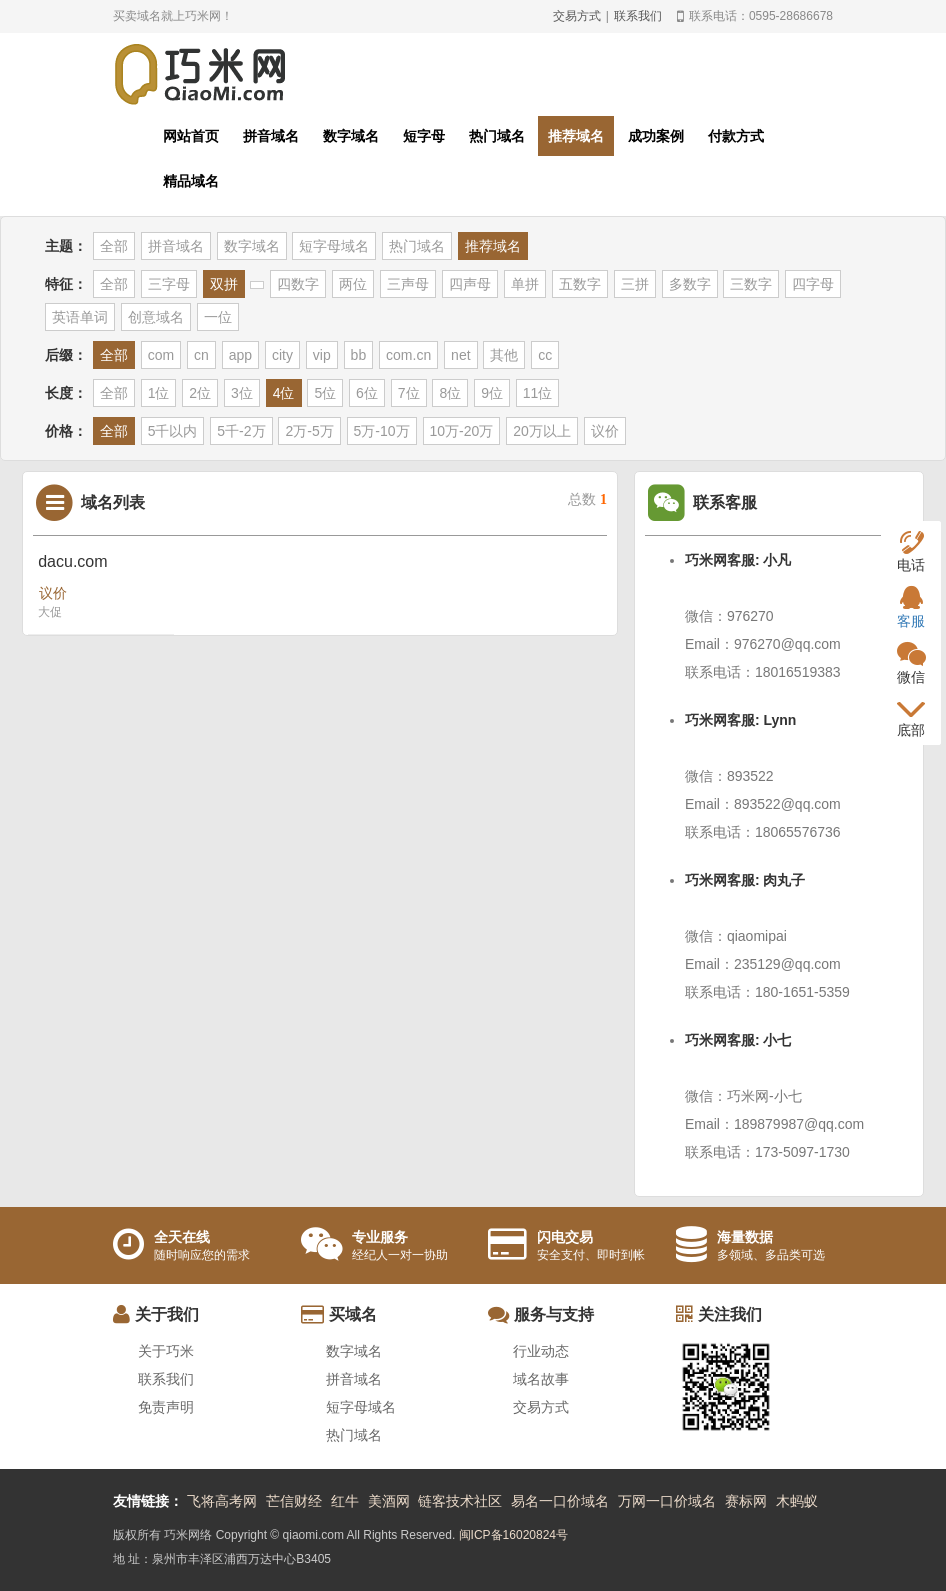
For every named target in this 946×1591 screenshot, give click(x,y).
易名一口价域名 (560, 1501)
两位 (353, 284)
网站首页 (191, 136)
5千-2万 (241, 431)
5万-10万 (382, 431)
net (460, 355)
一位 (218, 317)
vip (322, 355)
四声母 (470, 284)
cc (545, 355)
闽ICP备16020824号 (513, 1535)
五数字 (580, 284)
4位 (284, 393)
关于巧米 (166, 1351)
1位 (159, 393)
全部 (114, 246)
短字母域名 (334, 246)
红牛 (345, 1501)
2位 (200, 393)
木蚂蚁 (797, 1501)
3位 (242, 393)
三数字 (751, 284)
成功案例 (656, 136)
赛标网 (746, 1501)
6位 (367, 393)
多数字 (690, 284)
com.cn (408, 355)
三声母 (408, 284)
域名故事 (541, 1379)
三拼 (635, 284)
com (161, 355)
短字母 (424, 136)
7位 (409, 393)
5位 (325, 393)
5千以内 (173, 431)
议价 (605, 431)
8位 (450, 393)
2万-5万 (309, 431)
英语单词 (80, 317)
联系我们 (638, 16)
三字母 (169, 284)
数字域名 (351, 136)
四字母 (813, 284)
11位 (538, 393)
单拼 (525, 284)
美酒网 (389, 1501)
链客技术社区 (460, 1501)
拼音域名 (271, 136)
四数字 (298, 284)
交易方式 (577, 16)
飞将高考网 (222, 1501)
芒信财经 (294, 1501)
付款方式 (736, 136)
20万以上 (542, 431)
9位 (492, 393)
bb (359, 355)
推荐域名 (576, 136)
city (282, 355)
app (240, 355)
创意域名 (156, 317)
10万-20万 (462, 431)
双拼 (224, 284)
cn (201, 355)
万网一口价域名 (667, 1501)
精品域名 (191, 181)
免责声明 (166, 1407)
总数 (587, 499)
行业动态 (541, 1351)
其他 (504, 355)
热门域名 (497, 136)
